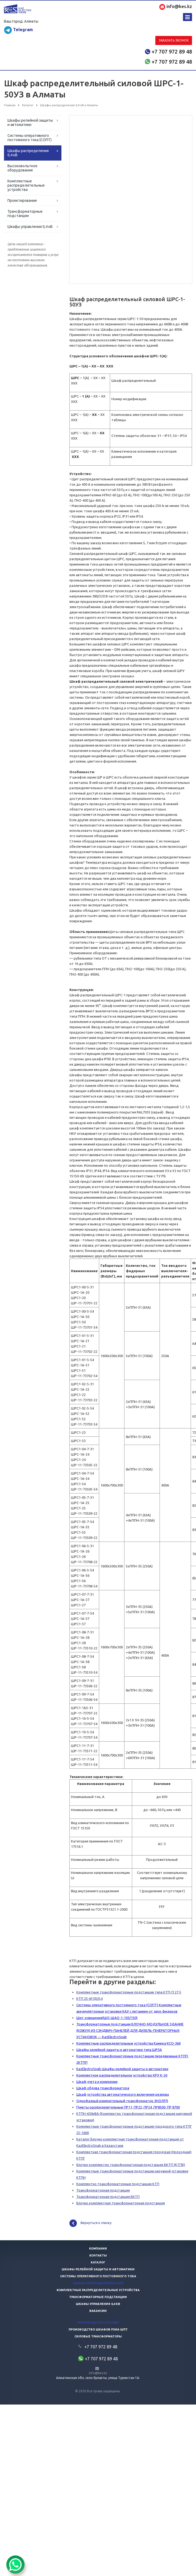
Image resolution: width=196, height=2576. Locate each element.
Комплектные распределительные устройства (26, 185)
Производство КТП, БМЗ (98, 2323)
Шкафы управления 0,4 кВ (30, 226)
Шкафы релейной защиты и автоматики (30, 122)
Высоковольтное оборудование (22, 168)
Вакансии (98, 2311)
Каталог (98, 2263)
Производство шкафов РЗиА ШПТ (98, 2330)
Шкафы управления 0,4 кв (98, 2304)
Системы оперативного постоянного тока (98, 2277)
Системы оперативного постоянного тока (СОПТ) (29, 137)
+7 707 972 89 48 (172, 51)
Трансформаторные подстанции (25, 213)
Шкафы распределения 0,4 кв (98, 2284)
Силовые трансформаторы (98, 2337)
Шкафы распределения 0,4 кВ (28, 153)
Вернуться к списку (90, 2224)
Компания (98, 2249)
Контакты (98, 2256)
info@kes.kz (98, 2374)
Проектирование (22, 200)
